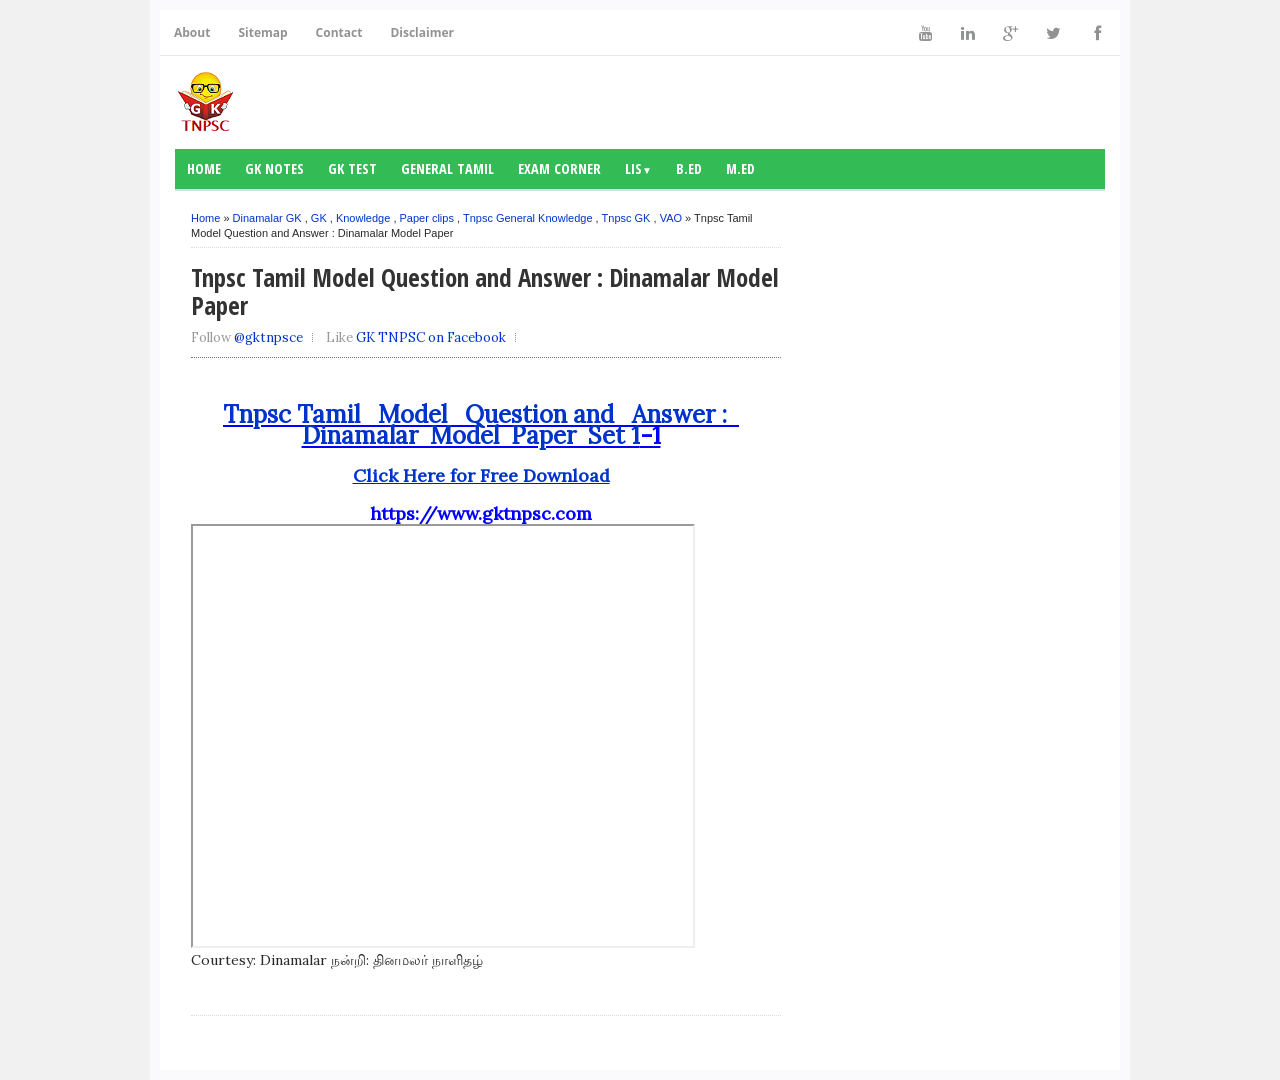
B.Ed (689, 168)
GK (319, 218)
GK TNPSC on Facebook (431, 337)
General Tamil (447, 168)
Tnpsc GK (626, 218)
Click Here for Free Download (481, 475)
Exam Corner (559, 168)
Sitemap (262, 32)
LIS (638, 168)
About (192, 32)
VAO (671, 218)
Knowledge (363, 218)
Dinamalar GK (267, 218)
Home (204, 168)
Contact (339, 32)
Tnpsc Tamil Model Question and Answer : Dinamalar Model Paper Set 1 (481, 425)
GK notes (274, 168)
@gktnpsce (268, 337)
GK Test (352, 168)
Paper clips (427, 218)
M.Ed (740, 168)
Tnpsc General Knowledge (528, 218)
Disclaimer (422, 32)
